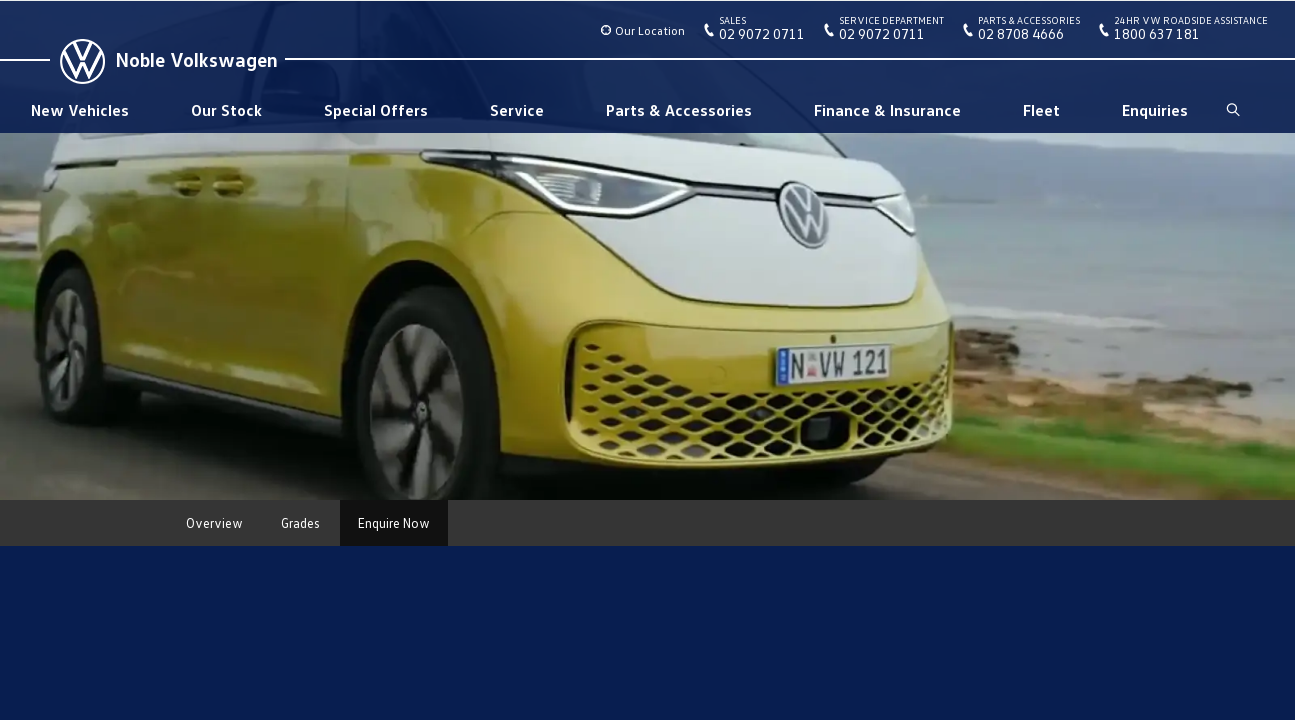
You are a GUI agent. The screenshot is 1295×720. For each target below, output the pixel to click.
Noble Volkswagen (196, 59)
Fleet (1041, 110)
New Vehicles (80, 110)
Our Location (650, 30)
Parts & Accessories (679, 110)
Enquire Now (394, 523)
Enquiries (1155, 110)
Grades (300, 523)
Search (1231, 110)
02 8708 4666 (1029, 32)
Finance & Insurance (887, 110)
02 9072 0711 (762, 32)
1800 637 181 (1191, 32)
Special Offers (376, 110)
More (481, 523)
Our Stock (226, 110)
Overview (214, 523)
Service (517, 110)
